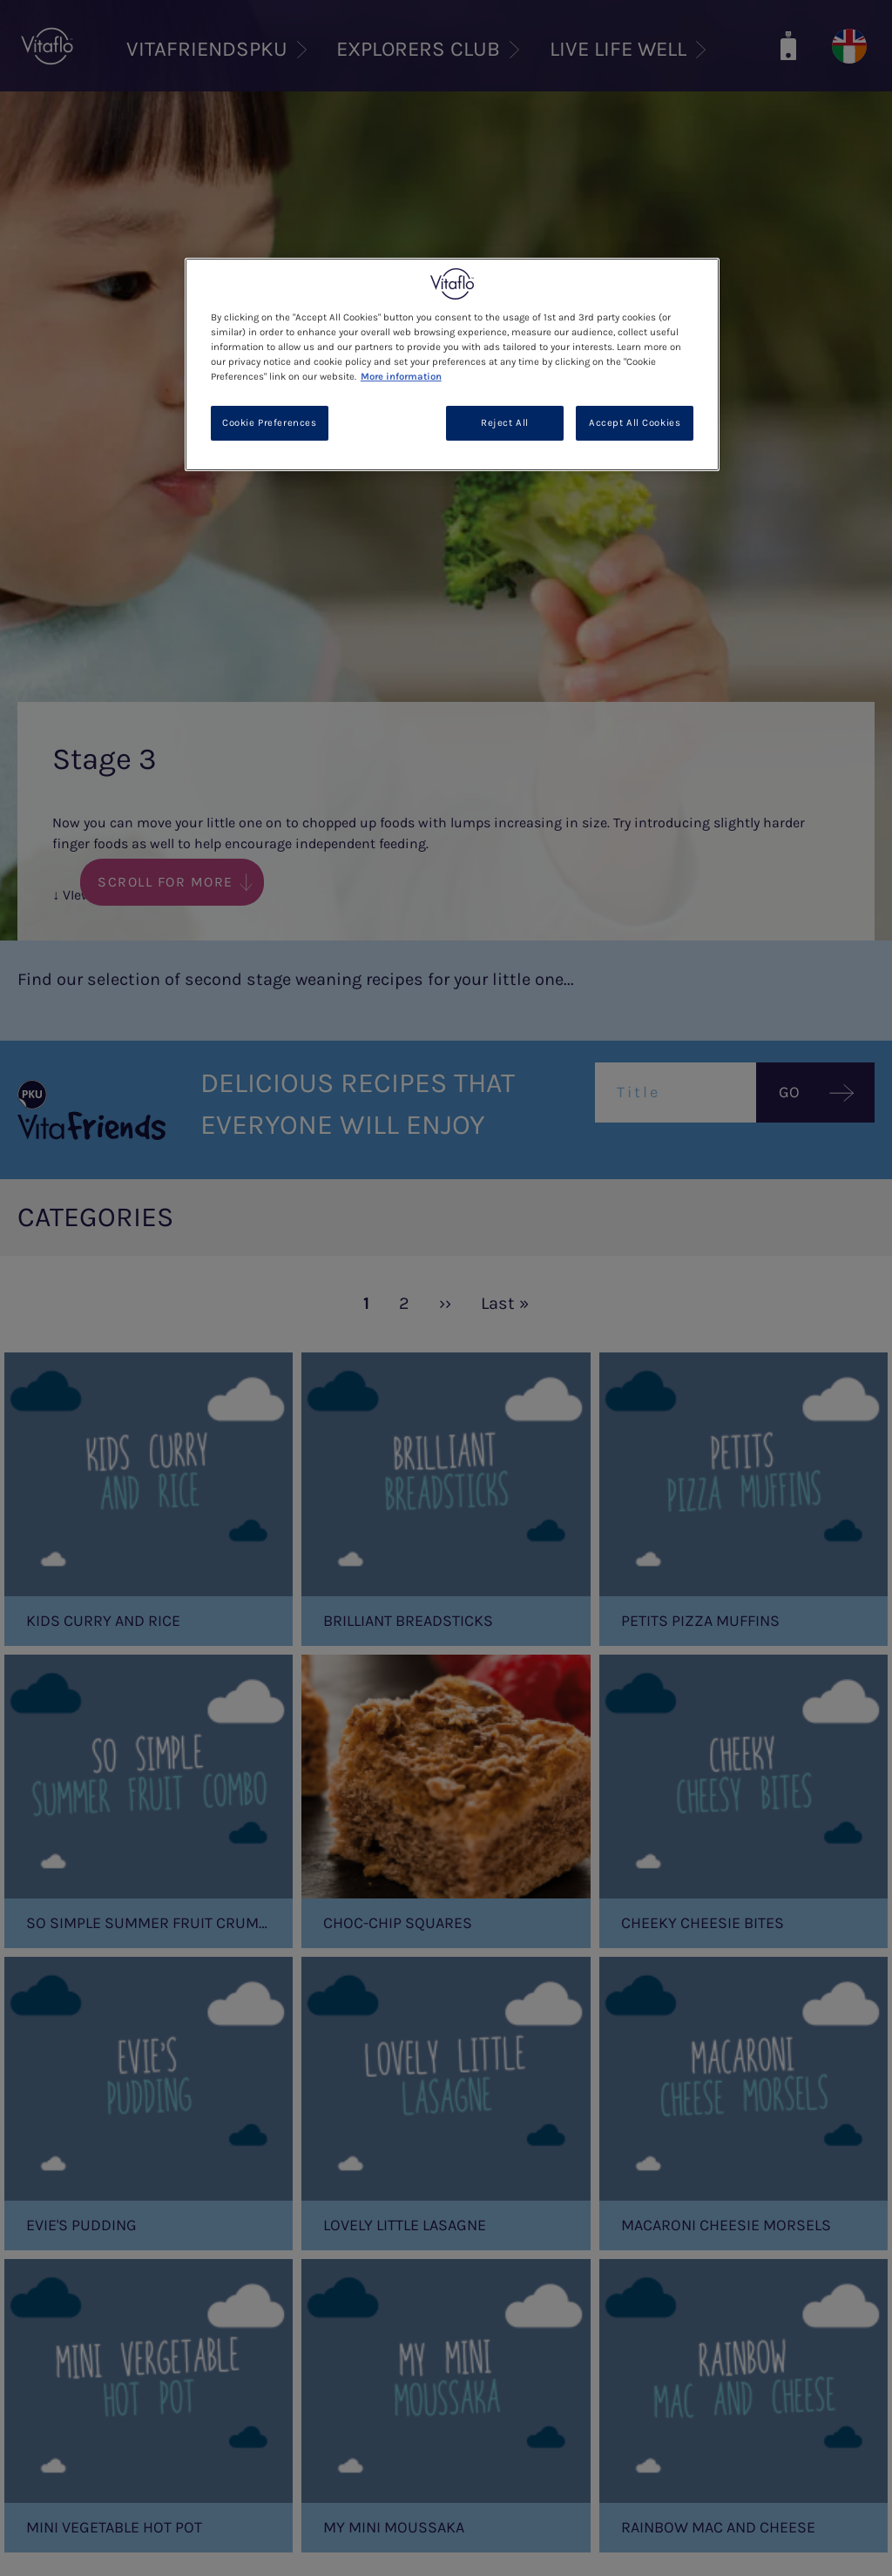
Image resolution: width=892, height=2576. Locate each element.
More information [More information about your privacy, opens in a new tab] (401, 376)
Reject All (505, 422)
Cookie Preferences (269, 422)
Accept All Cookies (634, 422)
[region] (452, 364)
